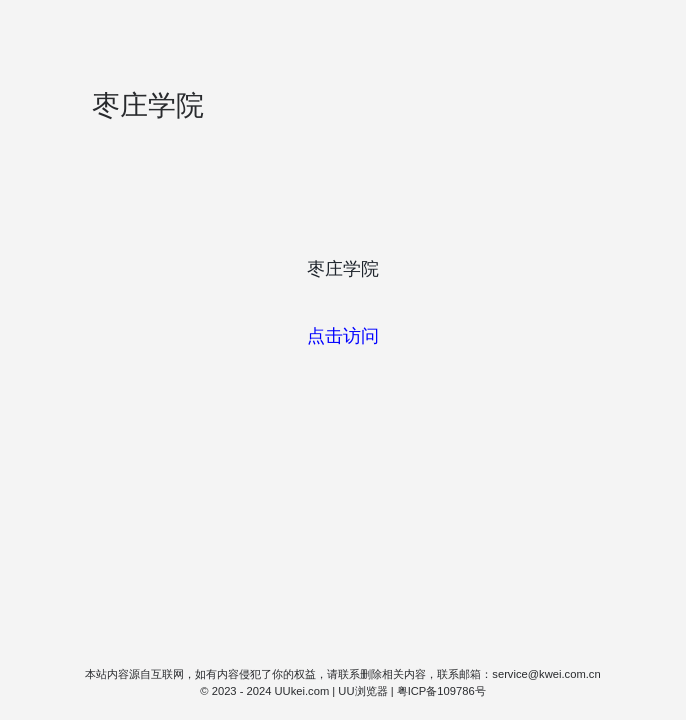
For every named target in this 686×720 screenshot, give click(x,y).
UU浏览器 (362, 691)
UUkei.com (302, 691)
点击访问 (343, 336)
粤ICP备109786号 (441, 691)
